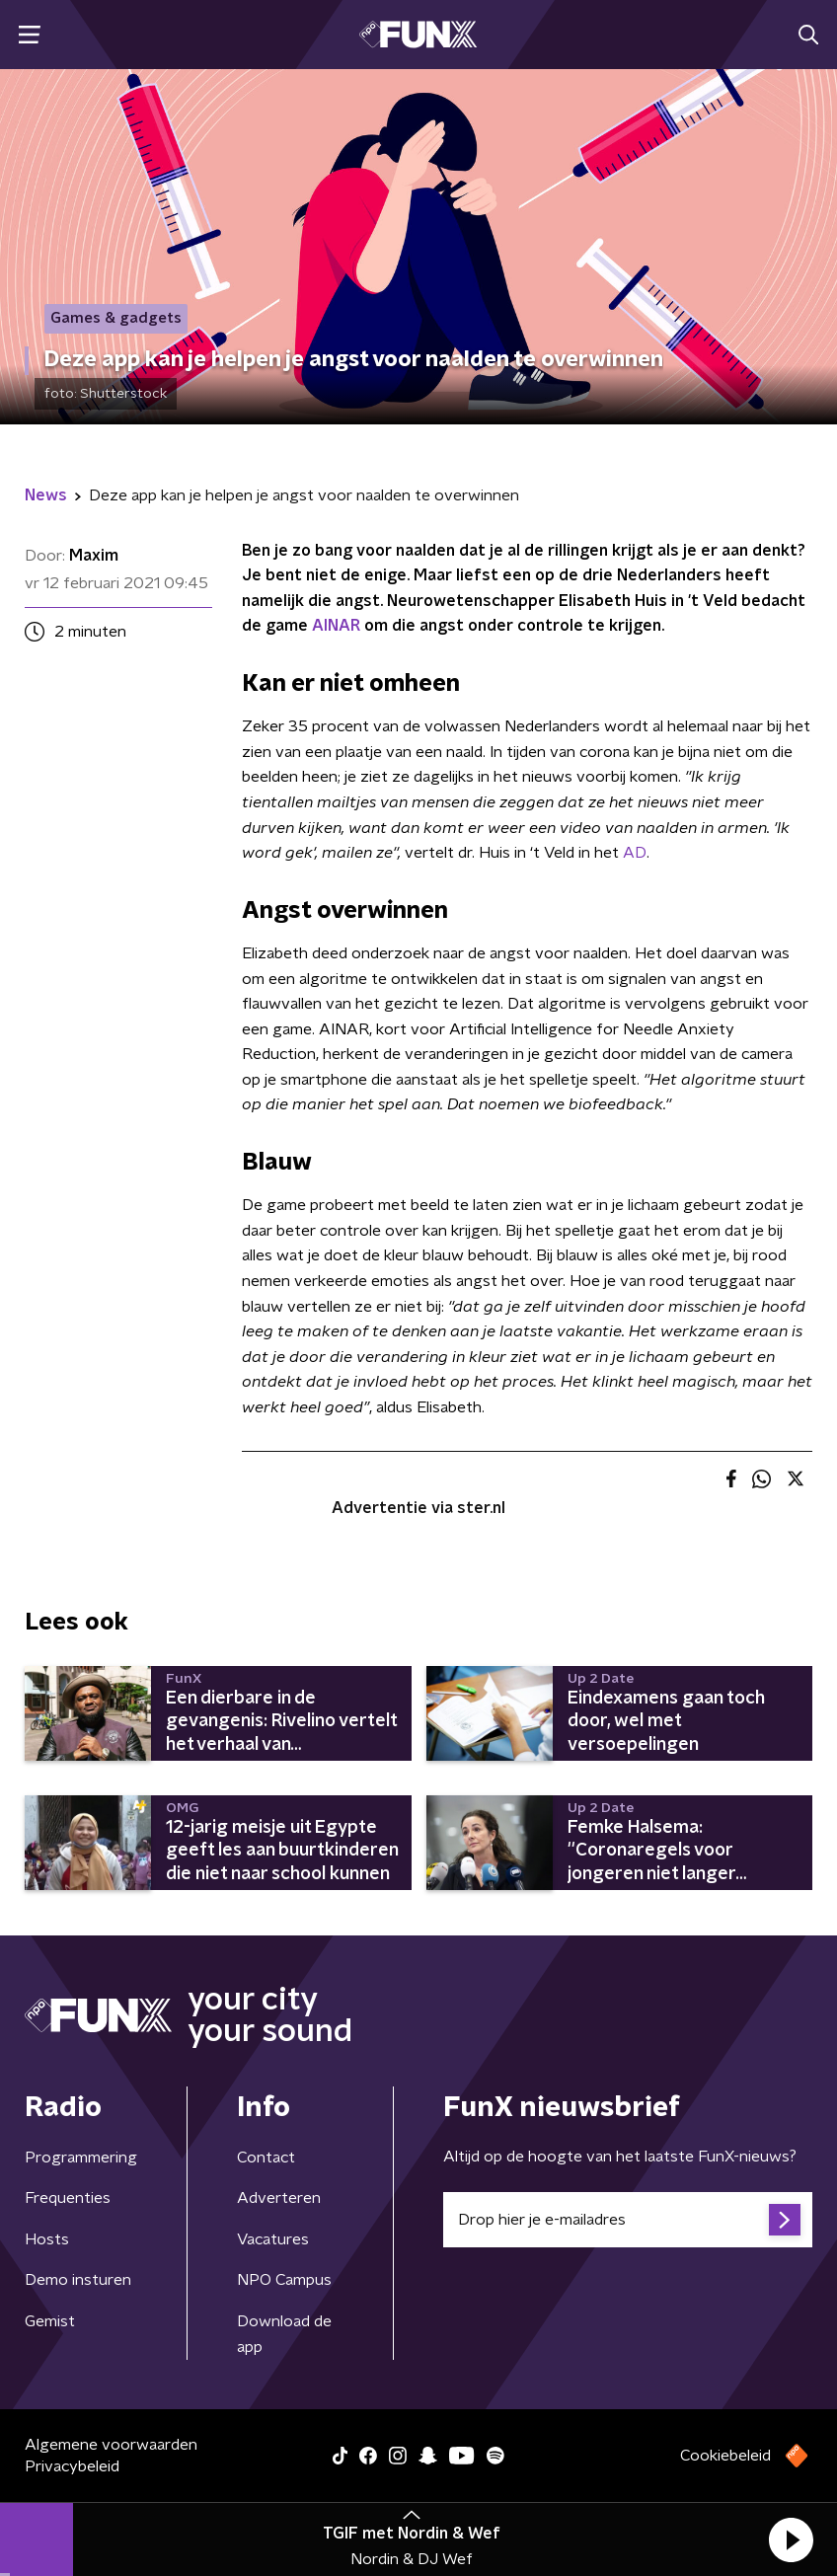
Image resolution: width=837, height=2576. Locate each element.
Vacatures (273, 2239)
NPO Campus (284, 2280)
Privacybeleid (72, 2466)
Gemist (50, 2321)
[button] (790, 2539)
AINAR (336, 626)
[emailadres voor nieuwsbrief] (627, 2219)
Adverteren (279, 2198)
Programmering (81, 2157)
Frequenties (68, 2198)
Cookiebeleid (725, 2455)
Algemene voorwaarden (111, 2445)
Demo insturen (78, 2280)
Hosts (47, 2239)
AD (633, 853)
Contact (266, 2157)
